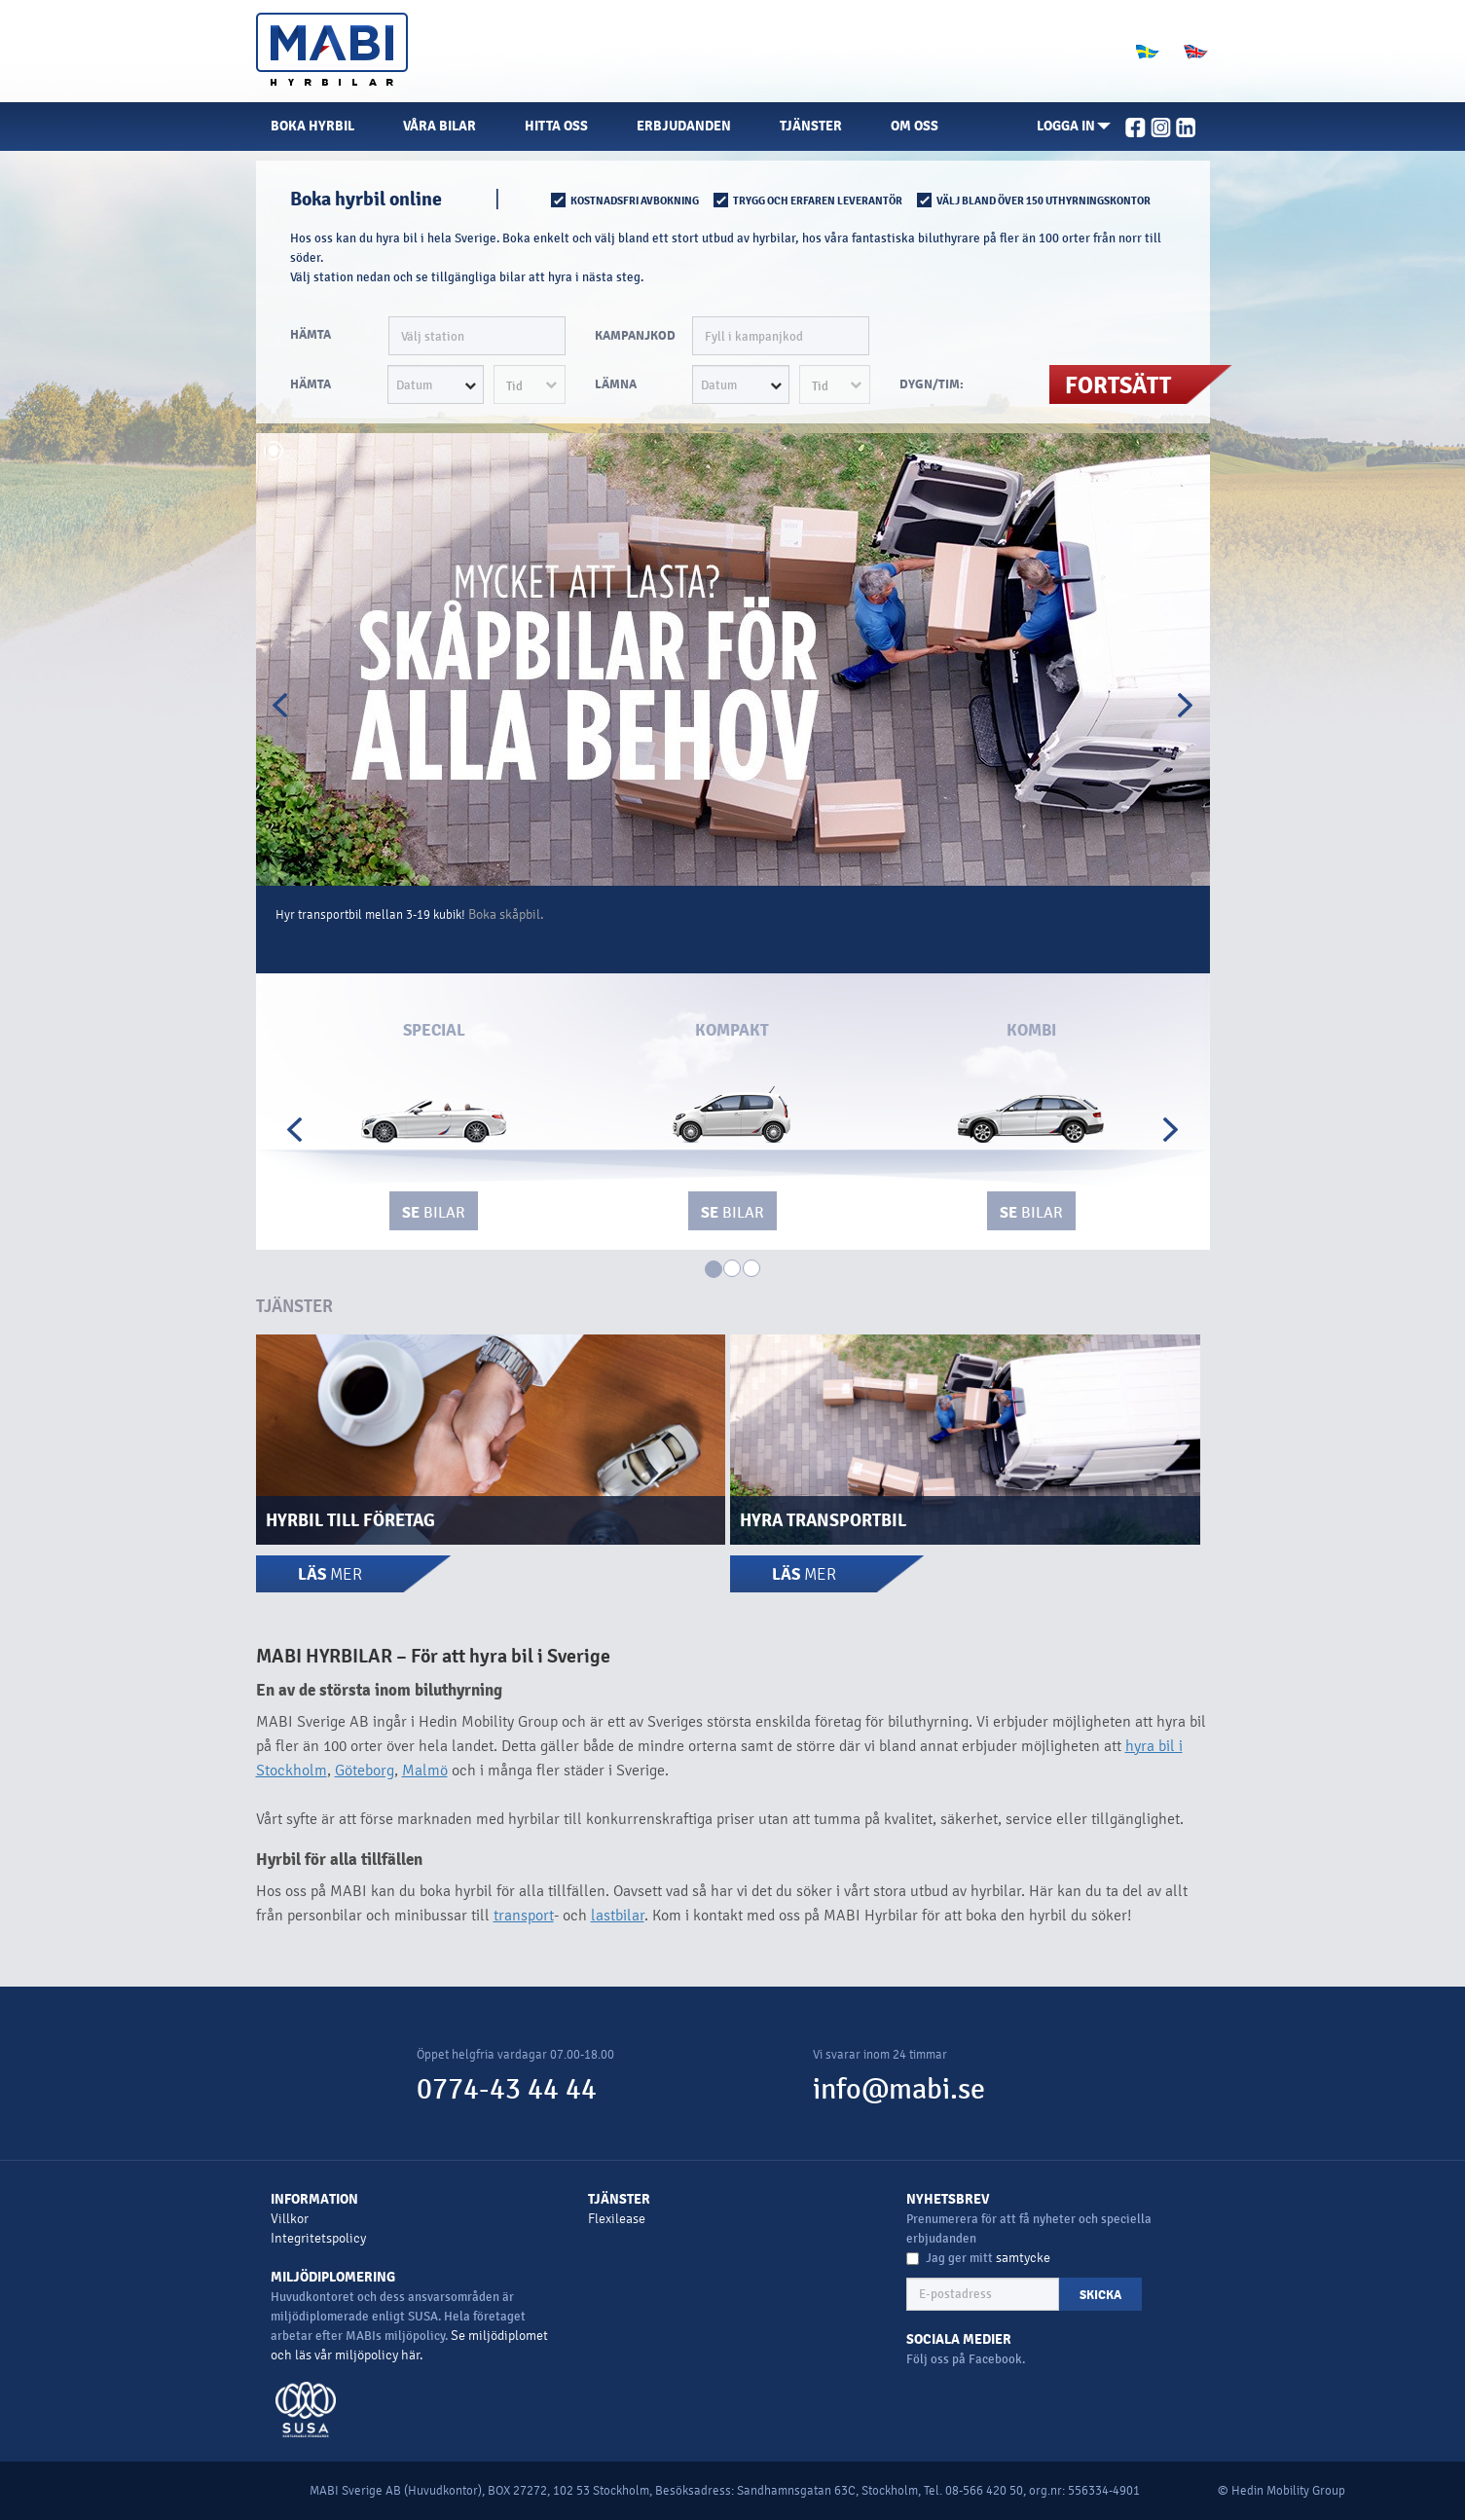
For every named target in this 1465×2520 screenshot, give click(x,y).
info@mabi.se (899, 2089)
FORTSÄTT (1118, 385)
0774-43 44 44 (507, 2089)
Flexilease (616, 2218)
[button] (1074, 126)
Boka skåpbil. (506, 914)
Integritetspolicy (318, 2238)
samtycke (1023, 2257)
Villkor (290, 2218)
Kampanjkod (635, 336)
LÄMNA (616, 384)
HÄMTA (310, 335)
